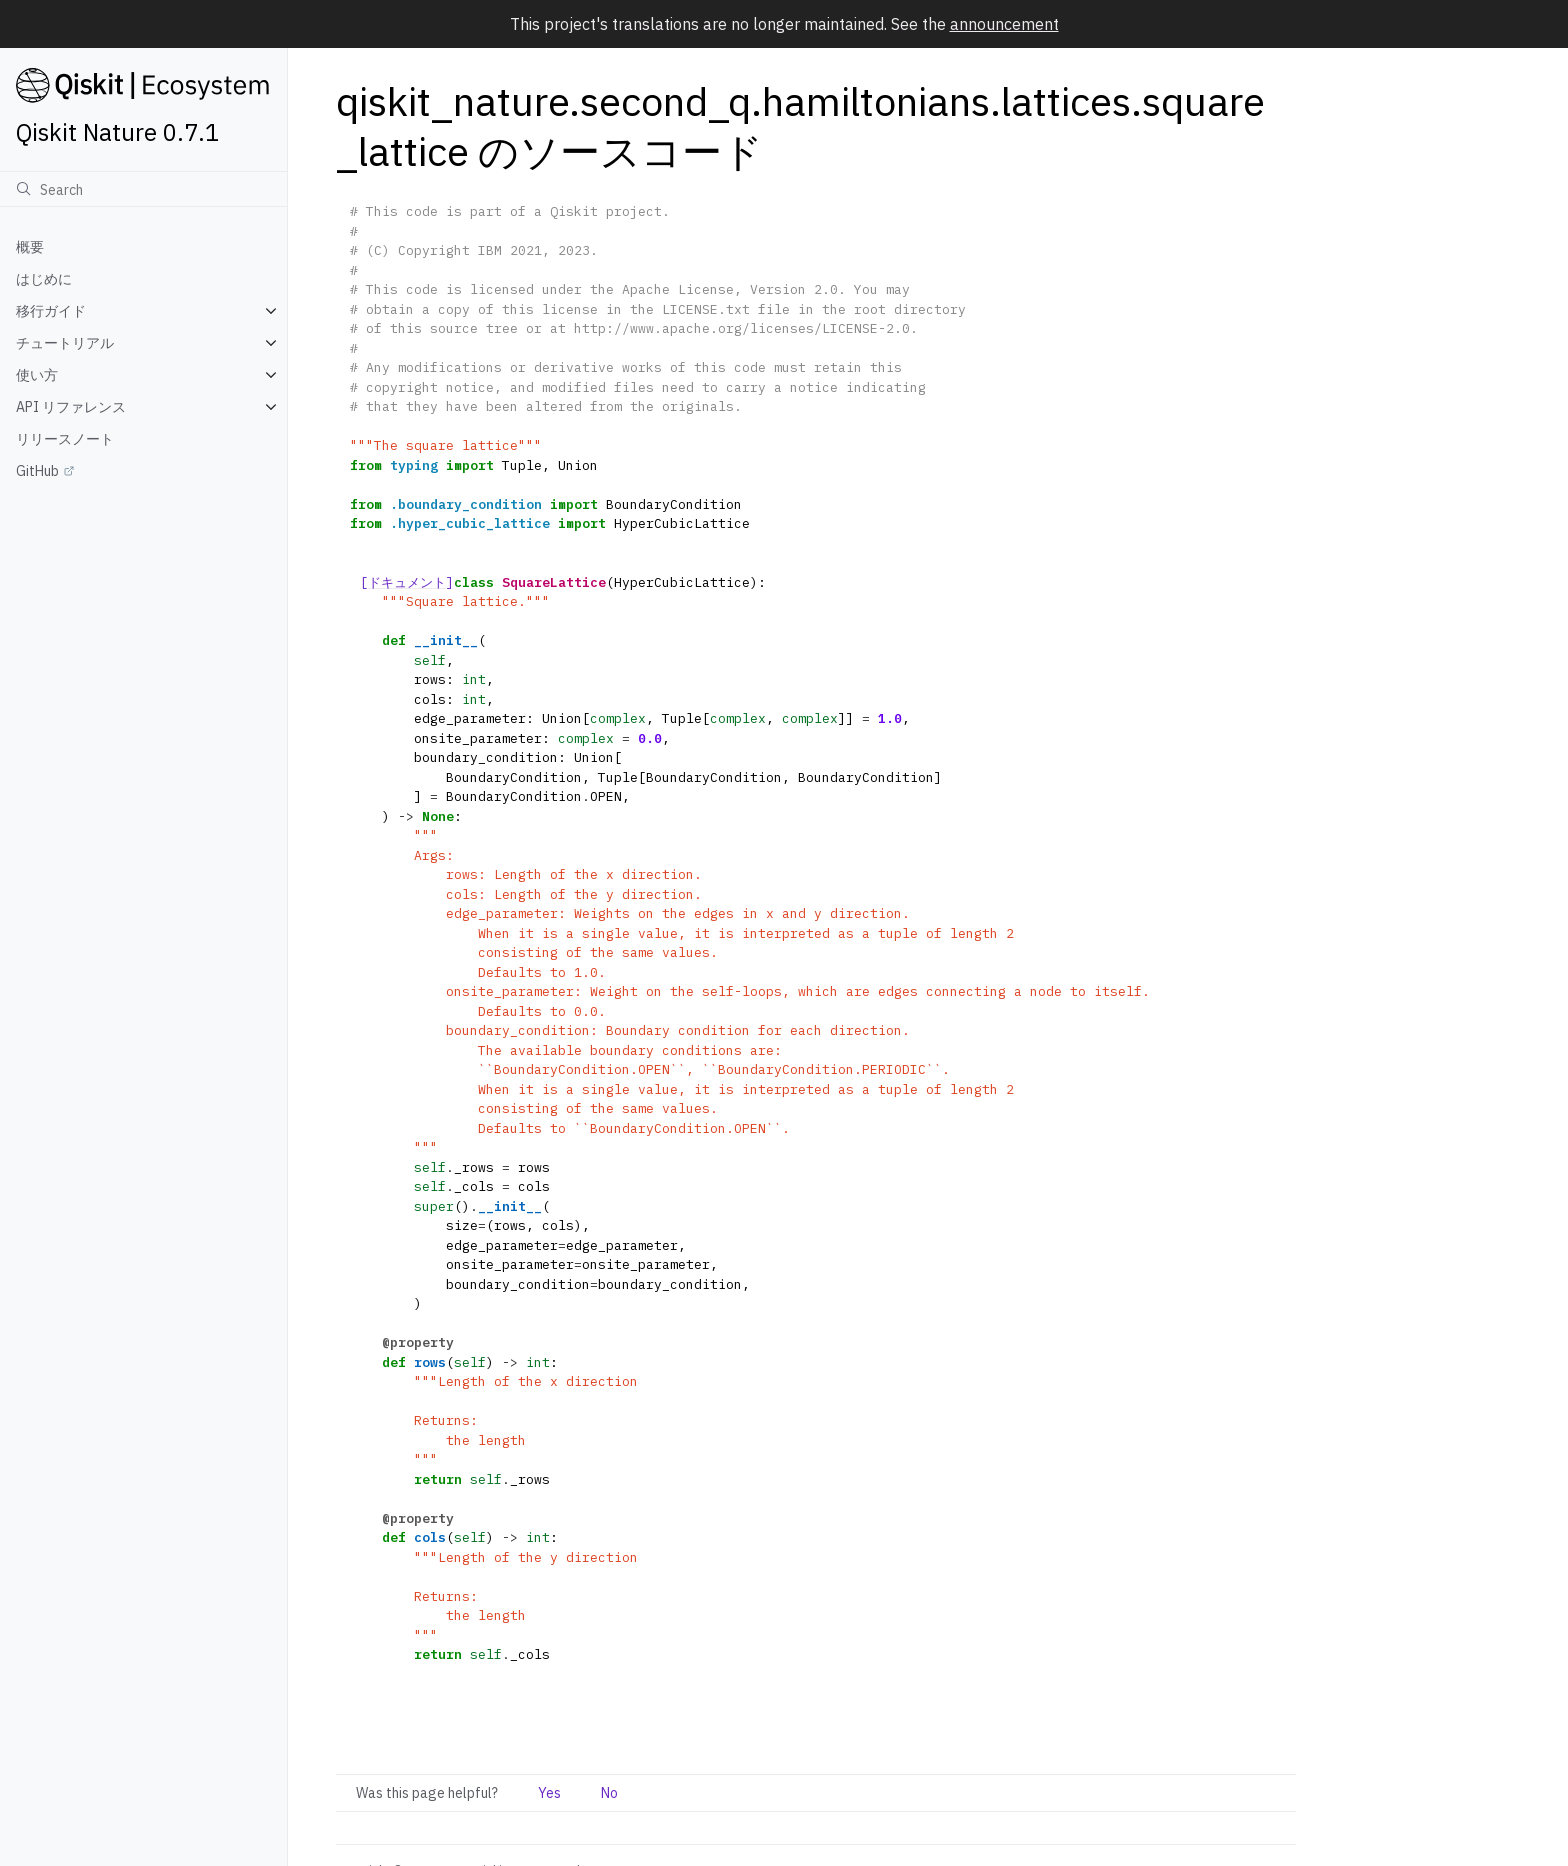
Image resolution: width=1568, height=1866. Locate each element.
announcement (1004, 24)
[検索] (143, 189)
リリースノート (65, 439)
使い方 (37, 375)
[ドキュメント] (407, 582)
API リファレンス (71, 407)
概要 (30, 247)
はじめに (44, 279)
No (609, 1793)
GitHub (37, 471)
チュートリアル (65, 343)
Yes (549, 1793)
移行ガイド (51, 311)
